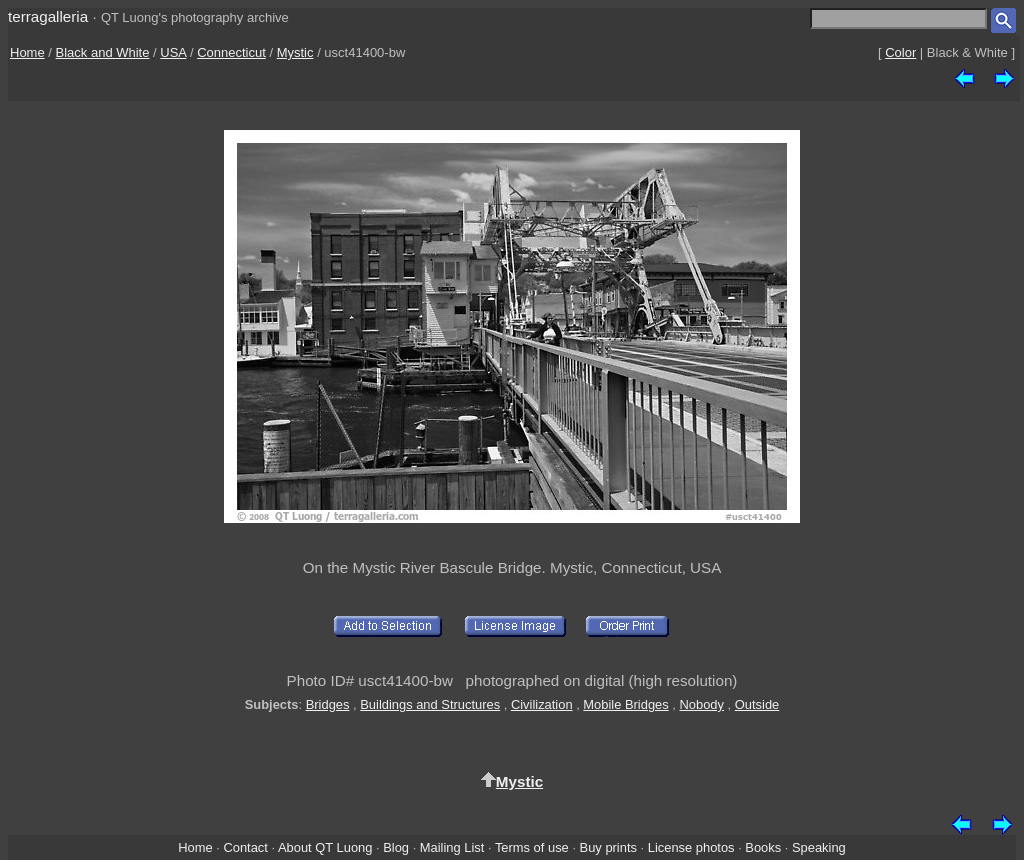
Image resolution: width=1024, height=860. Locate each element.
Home (27, 52)
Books (763, 847)
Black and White (103, 52)
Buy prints (608, 847)
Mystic (295, 52)
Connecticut (231, 52)
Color (900, 52)
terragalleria (48, 16)
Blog (396, 847)
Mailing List (452, 847)
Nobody (702, 704)
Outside (757, 704)
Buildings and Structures (430, 704)
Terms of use (532, 847)
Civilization (542, 704)
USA (173, 52)
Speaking (819, 847)
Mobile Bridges (625, 704)
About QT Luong (325, 847)
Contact (245, 847)
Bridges (328, 704)
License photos (691, 847)
